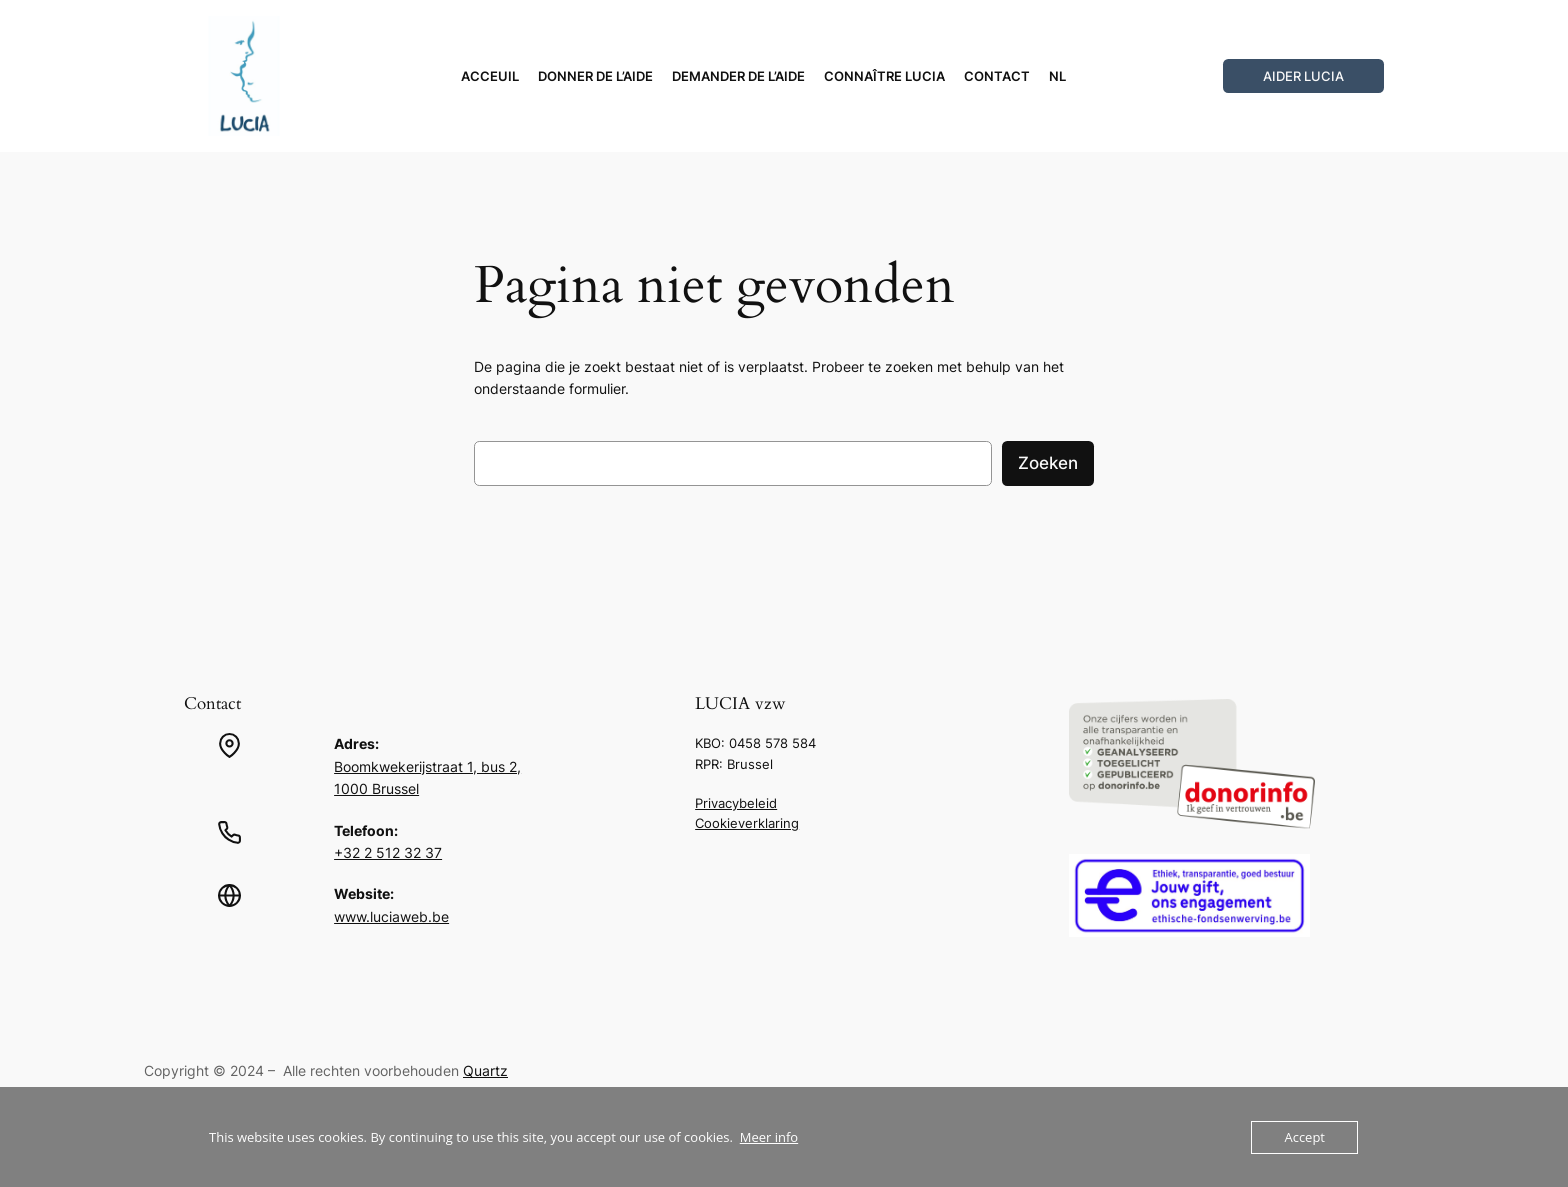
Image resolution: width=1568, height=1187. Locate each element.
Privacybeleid (736, 803)
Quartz (485, 1070)
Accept (1304, 1137)
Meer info (769, 1137)
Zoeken (1048, 463)
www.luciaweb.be (391, 916)
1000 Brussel (376, 788)
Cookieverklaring (747, 823)
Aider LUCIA (1303, 76)
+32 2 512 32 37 (388, 852)
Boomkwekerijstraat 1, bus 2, (427, 766)
